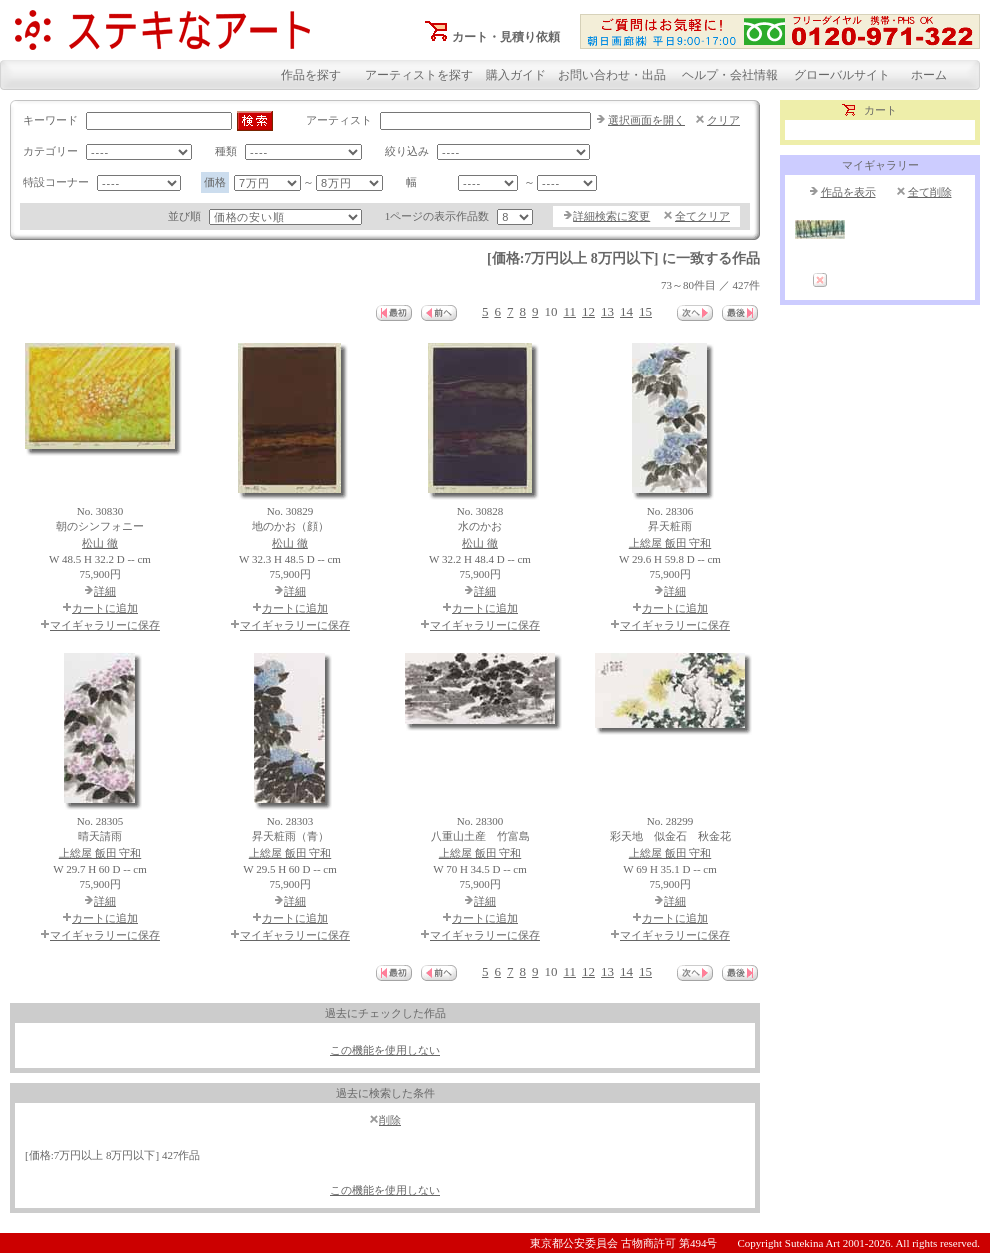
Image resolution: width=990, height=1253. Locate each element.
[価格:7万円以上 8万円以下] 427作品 (112, 1155)
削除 (390, 1120)
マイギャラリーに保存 (105, 625)
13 (607, 311)
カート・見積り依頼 (506, 37)
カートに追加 (105, 608)
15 (645, 311)
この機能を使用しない (385, 1050)
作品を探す (311, 75)
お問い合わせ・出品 (612, 75)
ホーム (929, 75)
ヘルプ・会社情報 (730, 75)
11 (569, 311)
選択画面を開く (646, 120)
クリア (723, 120)
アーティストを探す (419, 75)
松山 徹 (100, 543)
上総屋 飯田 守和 (670, 543)
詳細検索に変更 (611, 216)
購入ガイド (516, 75)
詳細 (105, 591)
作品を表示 (848, 192)
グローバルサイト (842, 75)
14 (626, 311)
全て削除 (930, 192)
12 (588, 311)
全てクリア (702, 216)
